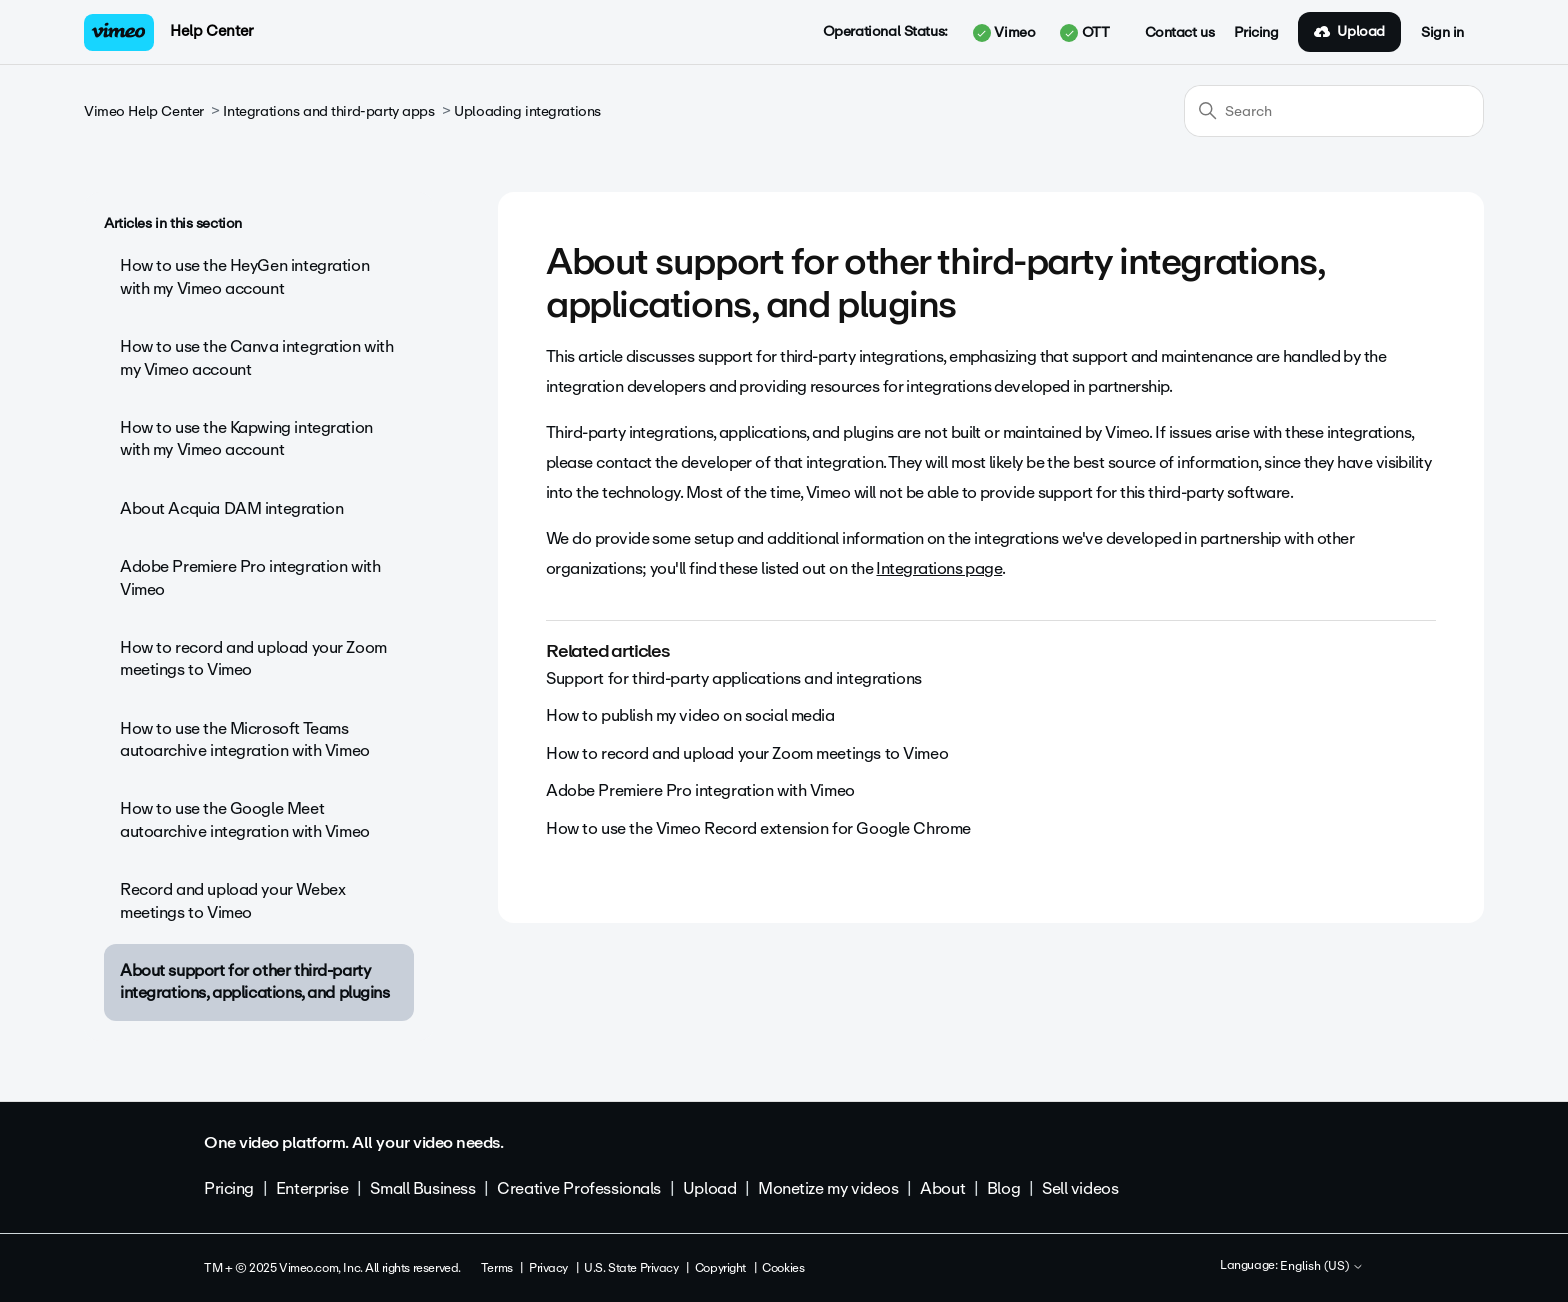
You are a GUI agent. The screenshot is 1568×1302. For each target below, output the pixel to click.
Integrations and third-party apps (328, 111)
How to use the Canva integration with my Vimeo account (256, 357)
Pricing (1256, 33)
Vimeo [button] (1004, 33)
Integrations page (939, 568)
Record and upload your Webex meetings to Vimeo (232, 900)
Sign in (1442, 33)
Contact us (1180, 33)
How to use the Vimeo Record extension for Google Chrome (758, 828)
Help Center (211, 31)
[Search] (1334, 111)
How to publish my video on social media (690, 715)
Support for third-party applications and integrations (734, 678)
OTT (1084, 33)
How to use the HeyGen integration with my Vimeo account (244, 276)
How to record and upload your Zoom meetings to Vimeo (253, 658)
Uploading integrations (527, 111)
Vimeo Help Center (144, 111)
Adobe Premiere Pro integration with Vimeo (250, 577)
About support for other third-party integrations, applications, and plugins (255, 981)
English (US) (1322, 1267)
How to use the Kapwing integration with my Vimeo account (246, 438)
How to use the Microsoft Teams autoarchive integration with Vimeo (245, 739)
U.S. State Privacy (631, 1268)
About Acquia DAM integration (231, 508)
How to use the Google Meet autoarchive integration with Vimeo (245, 819)
